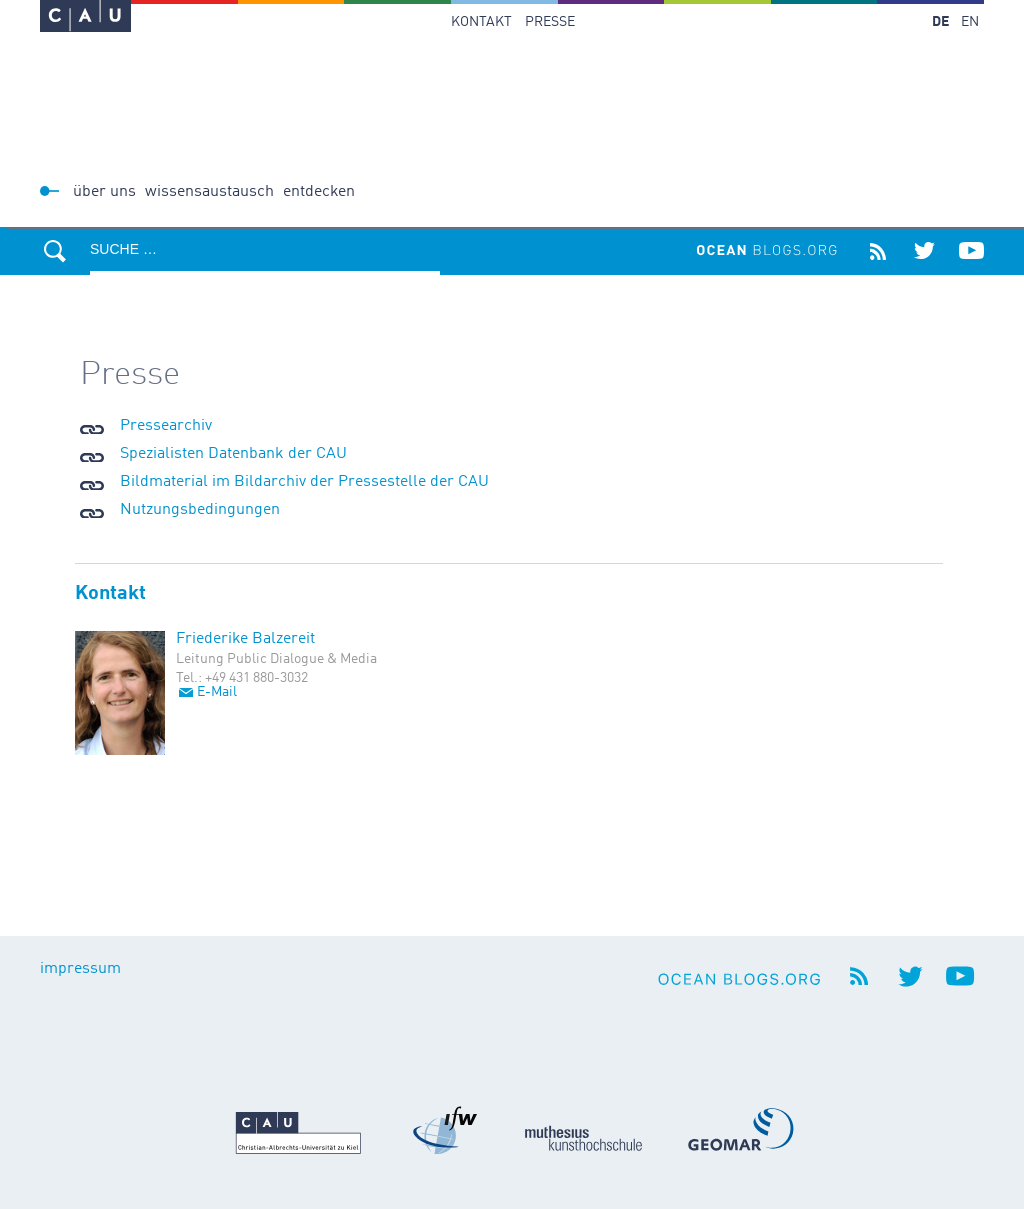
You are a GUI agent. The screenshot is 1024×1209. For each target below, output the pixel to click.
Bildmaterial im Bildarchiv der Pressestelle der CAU (304, 482)
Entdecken (319, 192)
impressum (80, 969)
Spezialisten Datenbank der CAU (233, 454)
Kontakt (481, 22)
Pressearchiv (166, 426)
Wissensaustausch (209, 192)
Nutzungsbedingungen (200, 510)
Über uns (104, 192)
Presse (550, 22)
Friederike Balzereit (245, 639)
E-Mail (217, 692)
